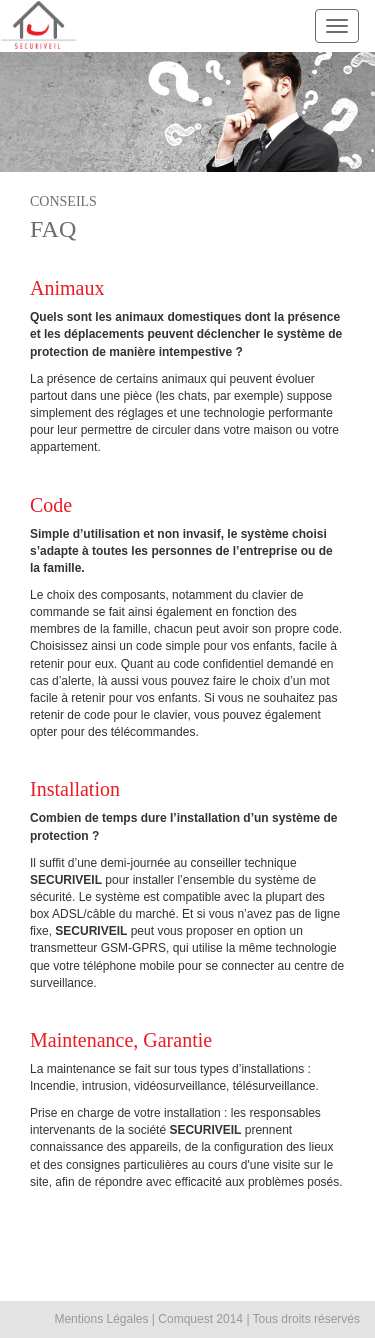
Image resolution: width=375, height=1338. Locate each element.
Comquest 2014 (200, 1319)
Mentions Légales (101, 1319)
